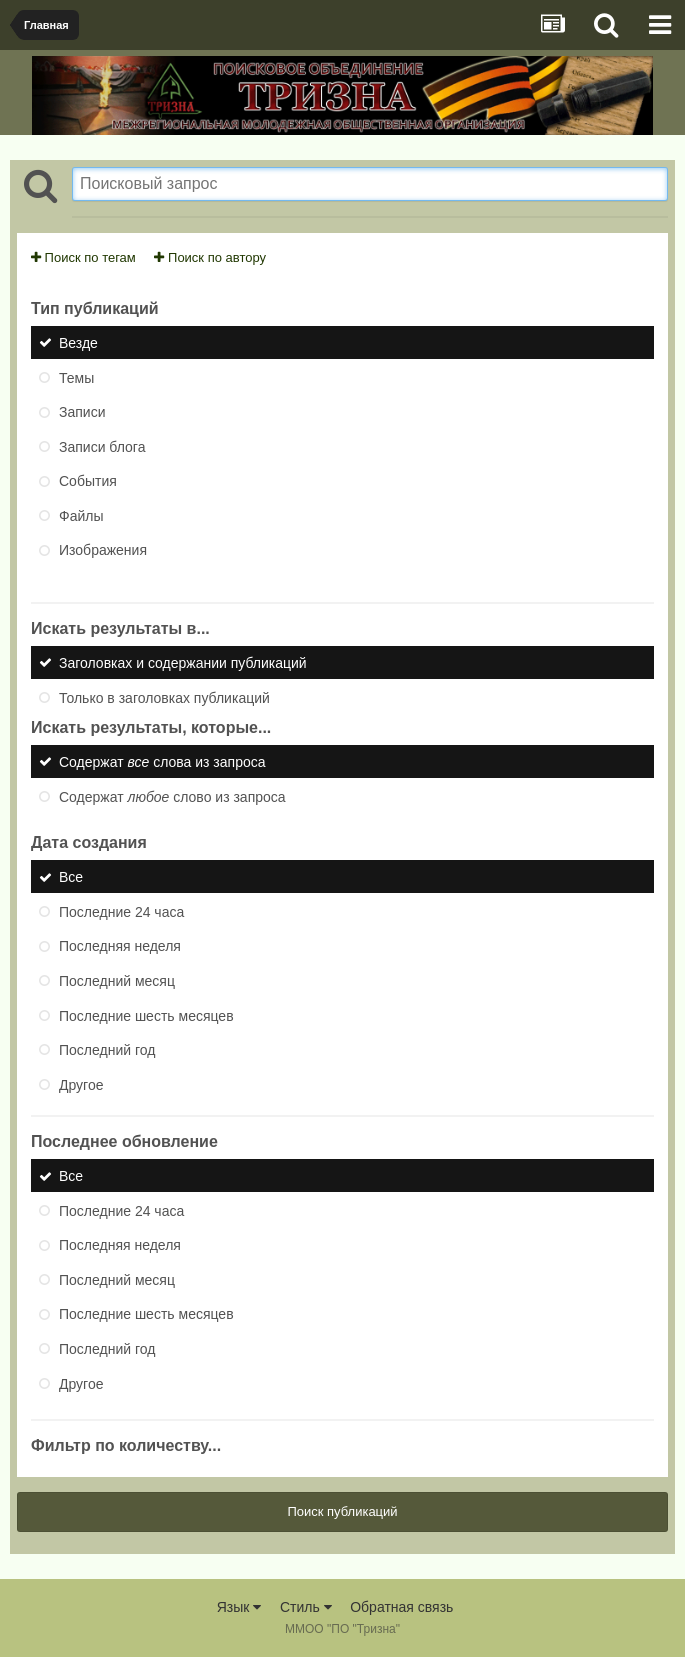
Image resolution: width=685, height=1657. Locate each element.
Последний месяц (117, 981)
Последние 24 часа (121, 911)
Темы (76, 377)
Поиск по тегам (83, 257)
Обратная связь (401, 1607)
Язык (239, 1607)
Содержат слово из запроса (172, 796)
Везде (78, 343)
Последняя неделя (120, 946)
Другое (81, 1084)
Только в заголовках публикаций (164, 697)
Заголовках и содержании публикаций (183, 663)
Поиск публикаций (342, 1511)
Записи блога (102, 446)
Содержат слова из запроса (162, 762)
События (88, 481)
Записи (82, 412)
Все (71, 877)
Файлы (81, 515)
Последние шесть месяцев (146, 1015)
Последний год (107, 1050)
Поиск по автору (210, 257)
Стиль (306, 1607)
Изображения (103, 550)
